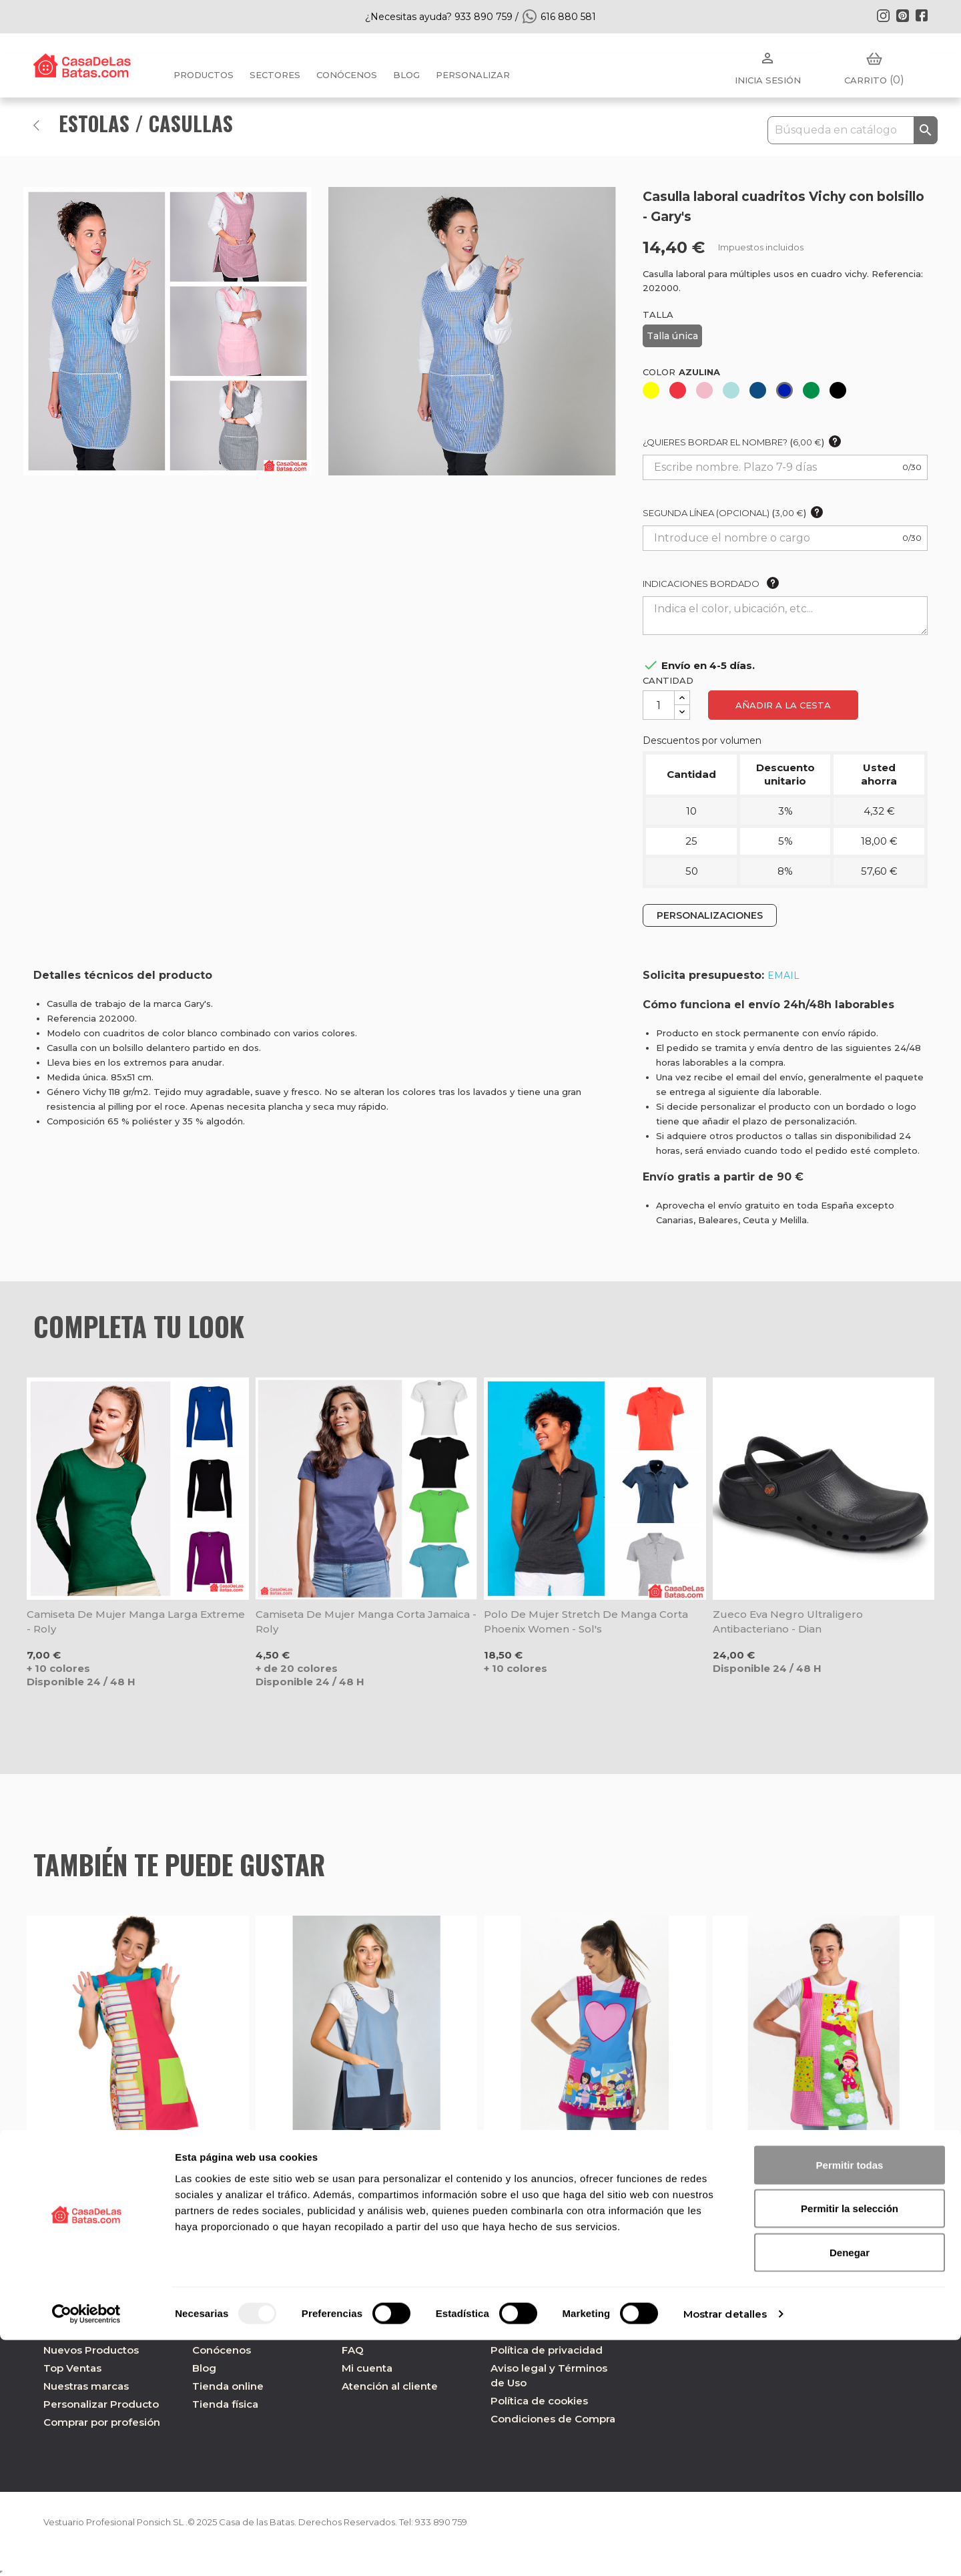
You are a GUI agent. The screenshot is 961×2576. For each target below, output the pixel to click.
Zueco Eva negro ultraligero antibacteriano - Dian (788, 1621)
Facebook (922, 15)
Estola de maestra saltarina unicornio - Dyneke (813, 2159)
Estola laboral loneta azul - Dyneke (350, 2152)
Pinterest (902, 15)
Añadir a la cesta (783, 705)
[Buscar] (852, 130)
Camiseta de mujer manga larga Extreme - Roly (136, 1621)
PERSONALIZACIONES (710, 915)
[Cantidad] (659, 705)
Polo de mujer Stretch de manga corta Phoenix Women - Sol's (586, 1621)
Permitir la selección (849, 2444)
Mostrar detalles (725, 2549)
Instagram (883, 15)
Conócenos (346, 74)
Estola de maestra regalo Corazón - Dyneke (577, 2159)
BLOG (406, 74)
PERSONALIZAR (473, 74)
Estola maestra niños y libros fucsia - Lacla (124, 2159)
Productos (204, 74)
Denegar (850, 2488)
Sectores (275, 74)
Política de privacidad (547, 2350)
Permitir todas (850, 2400)
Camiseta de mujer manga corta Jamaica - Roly (366, 1621)
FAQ (353, 2350)
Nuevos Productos (91, 2350)
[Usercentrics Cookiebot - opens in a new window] (86, 2550)
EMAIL (783, 976)
